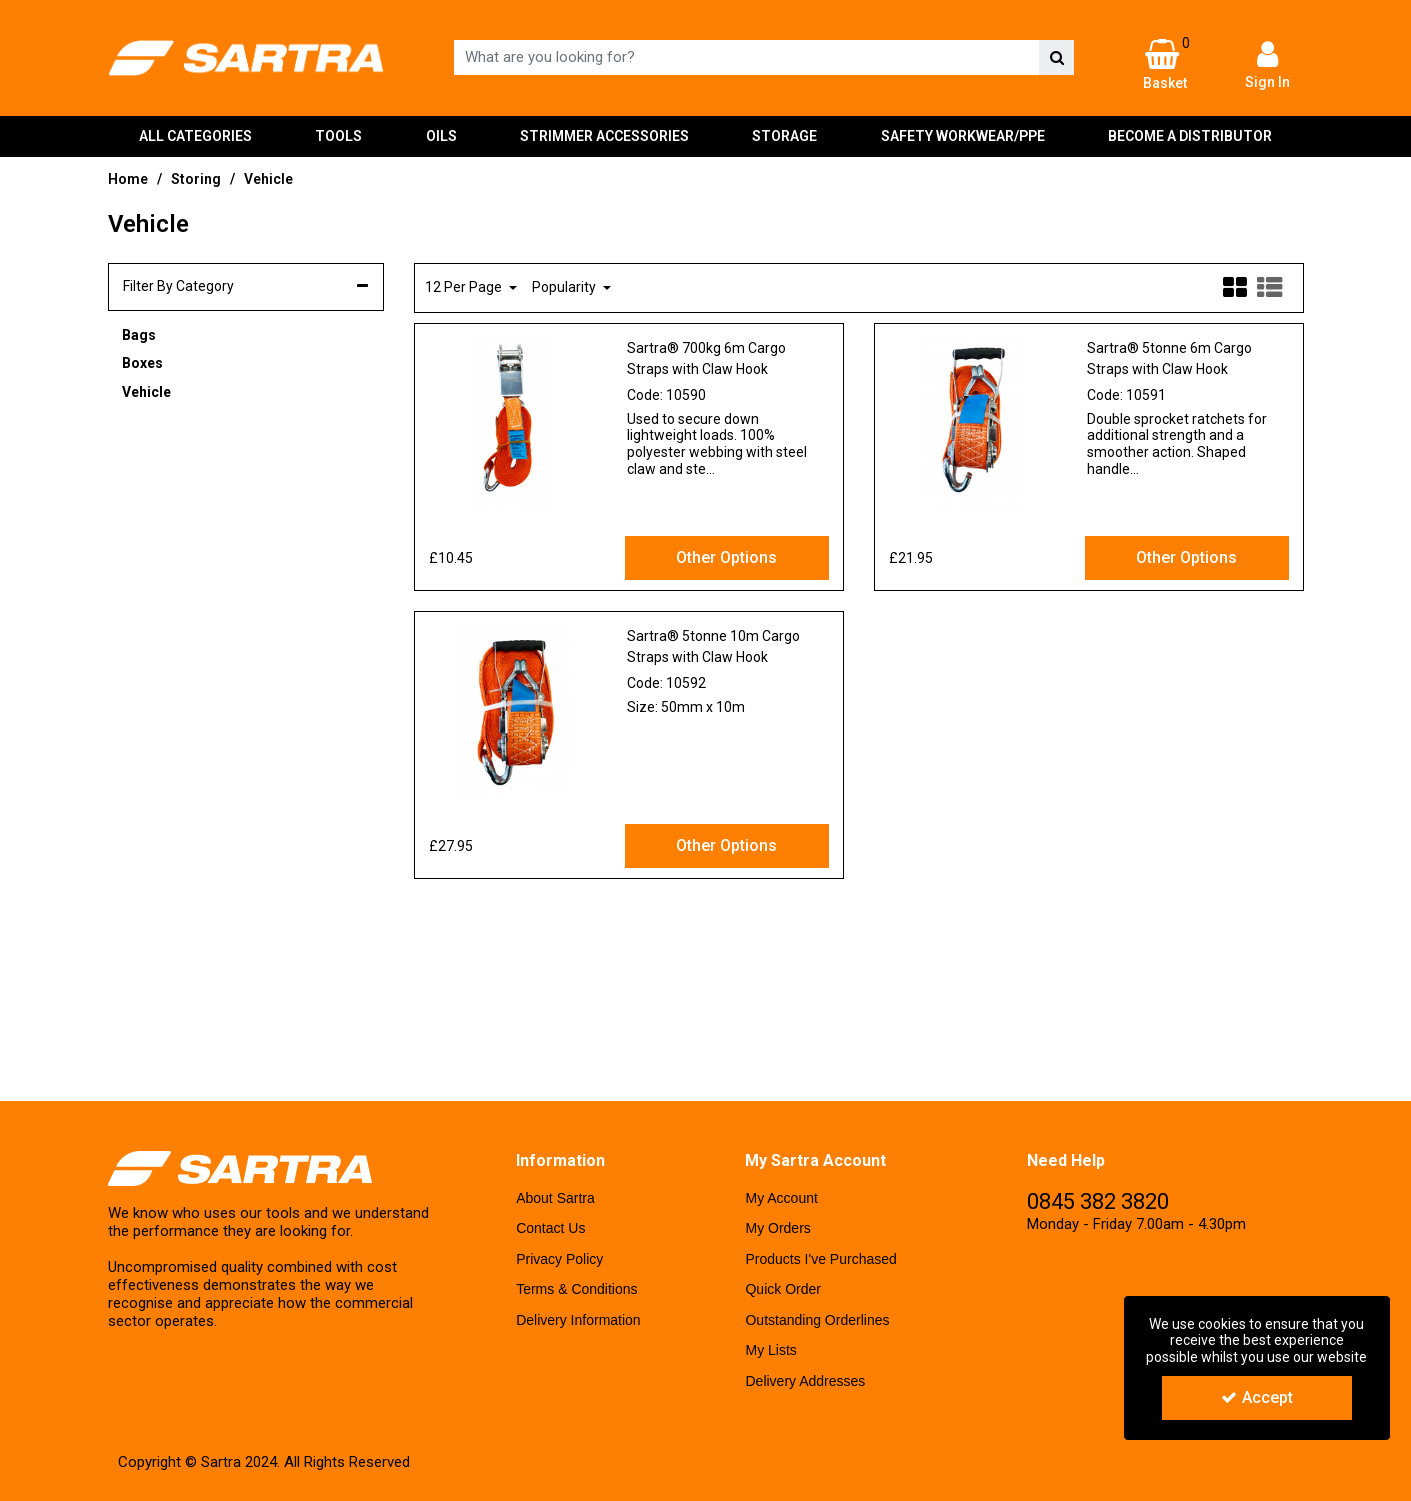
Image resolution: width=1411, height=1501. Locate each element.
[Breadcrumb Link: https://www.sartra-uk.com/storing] (196, 178)
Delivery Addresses (805, 1381)
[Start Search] (1056, 57)
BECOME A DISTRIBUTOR (1190, 136)
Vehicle (146, 392)
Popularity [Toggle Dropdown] (565, 287)
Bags (139, 335)
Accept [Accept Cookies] (1257, 1397)
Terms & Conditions (576, 1289)
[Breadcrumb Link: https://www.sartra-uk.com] (128, 178)
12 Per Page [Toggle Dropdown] (465, 287)
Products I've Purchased (820, 1259)
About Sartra (555, 1198)
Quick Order (782, 1289)
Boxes (142, 363)
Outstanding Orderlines (817, 1320)
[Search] (746, 57)
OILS (441, 136)
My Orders (777, 1228)
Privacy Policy (559, 1259)
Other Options (726, 557)
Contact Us (550, 1228)
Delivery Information (578, 1320)
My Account (781, 1198)
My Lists (770, 1350)
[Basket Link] (1165, 65)
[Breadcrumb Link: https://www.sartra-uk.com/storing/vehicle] (268, 178)
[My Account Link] (1267, 64)
